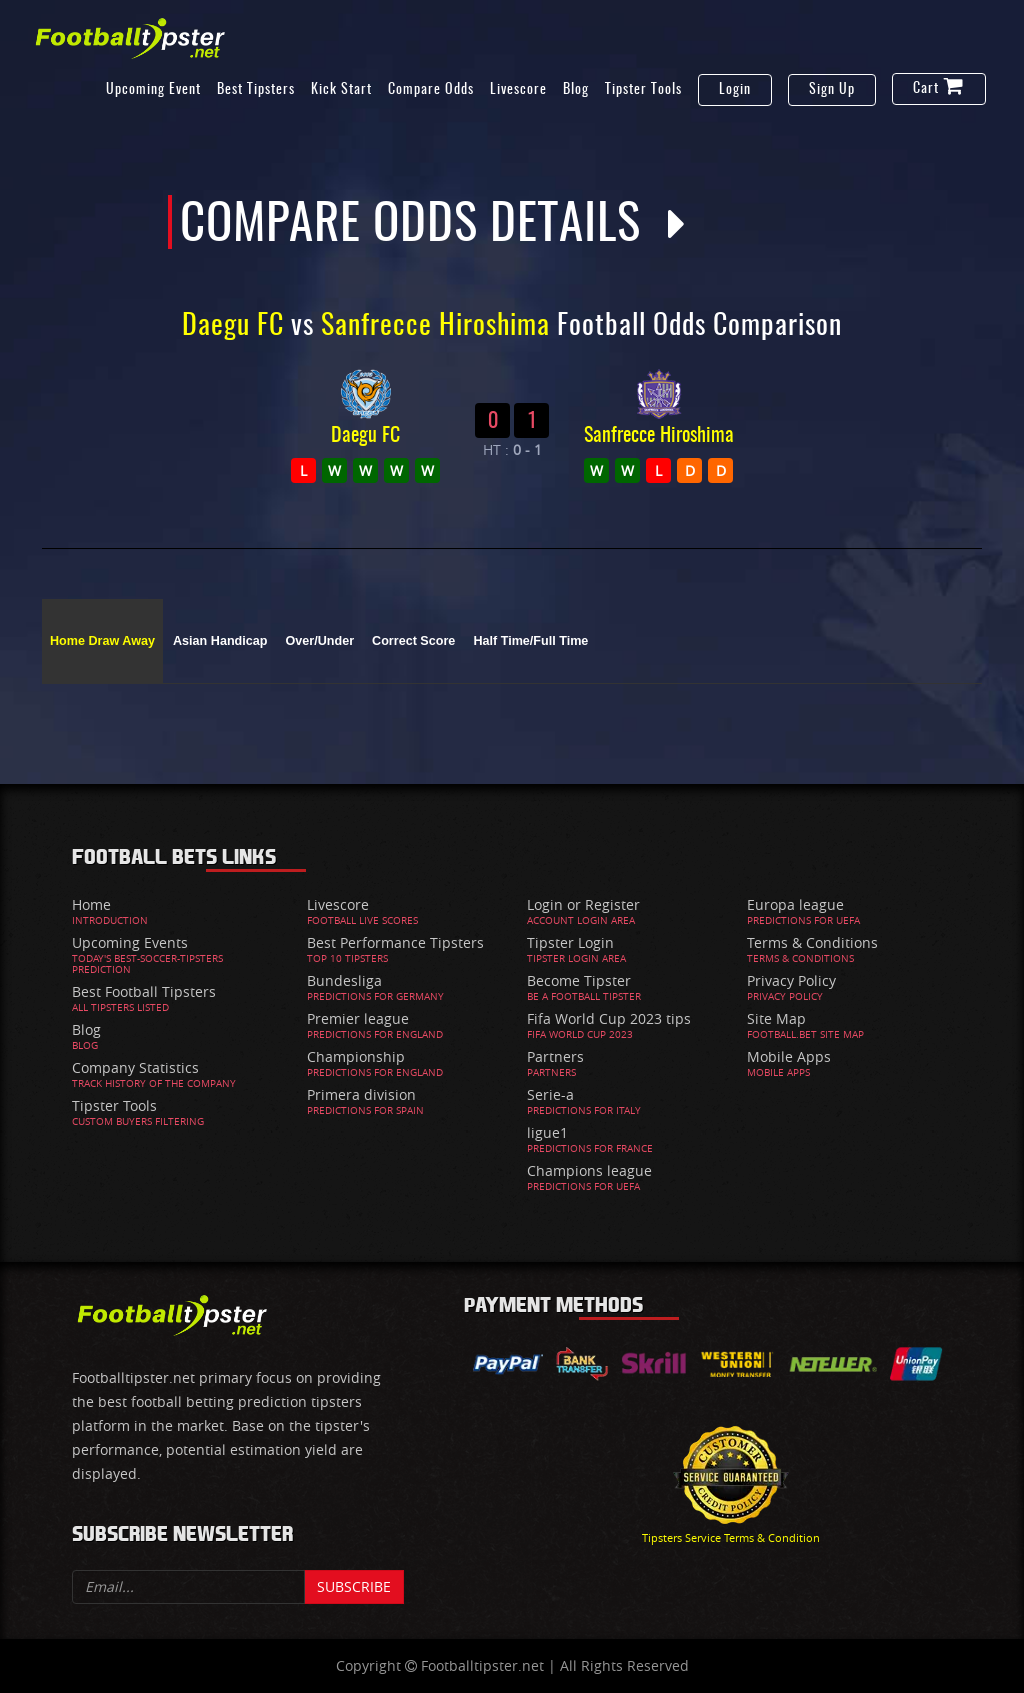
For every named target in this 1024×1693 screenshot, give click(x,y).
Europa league (795, 904)
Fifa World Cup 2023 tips (609, 1018)
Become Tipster (579, 980)
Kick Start (341, 90)
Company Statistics (135, 1067)
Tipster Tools (643, 90)
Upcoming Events (130, 942)
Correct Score (413, 641)
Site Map (776, 1018)
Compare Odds (431, 90)
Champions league (589, 1170)
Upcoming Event (153, 90)
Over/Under (319, 641)
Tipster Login (570, 942)
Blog (576, 90)
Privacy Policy (791, 980)
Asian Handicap (220, 641)
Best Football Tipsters (144, 991)
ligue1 (547, 1132)
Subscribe (354, 1586)
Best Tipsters (256, 90)
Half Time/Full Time (530, 641)
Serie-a (550, 1094)
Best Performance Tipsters (395, 942)
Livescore (518, 90)
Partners (555, 1056)
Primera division (361, 1094)
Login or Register (583, 904)
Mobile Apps (789, 1056)
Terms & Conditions (812, 942)
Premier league (358, 1018)
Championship (356, 1056)
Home (91, 904)
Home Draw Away (102, 641)
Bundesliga (344, 980)
